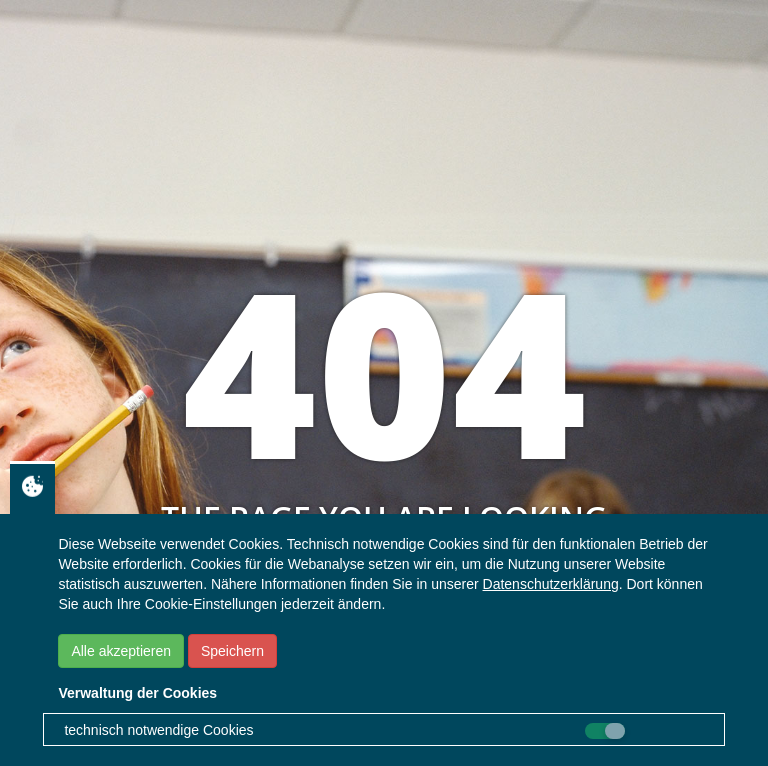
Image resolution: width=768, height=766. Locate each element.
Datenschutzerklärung (551, 584)
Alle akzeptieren (121, 651)
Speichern (232, 651)
